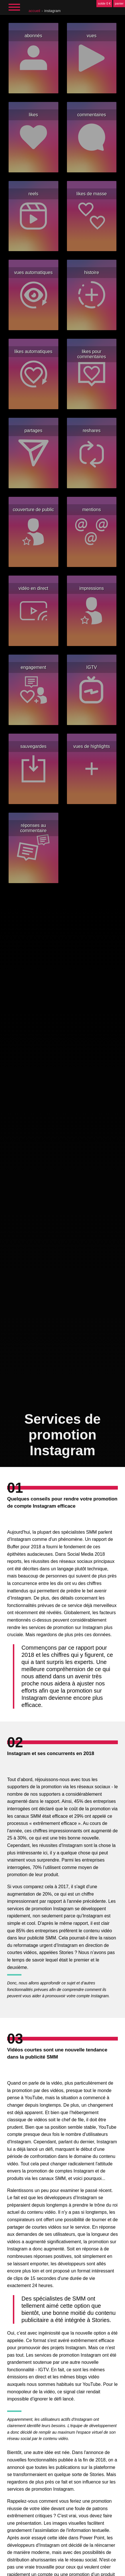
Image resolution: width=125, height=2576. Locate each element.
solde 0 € (104, 3)
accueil (34, 11)
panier (119, 3)
